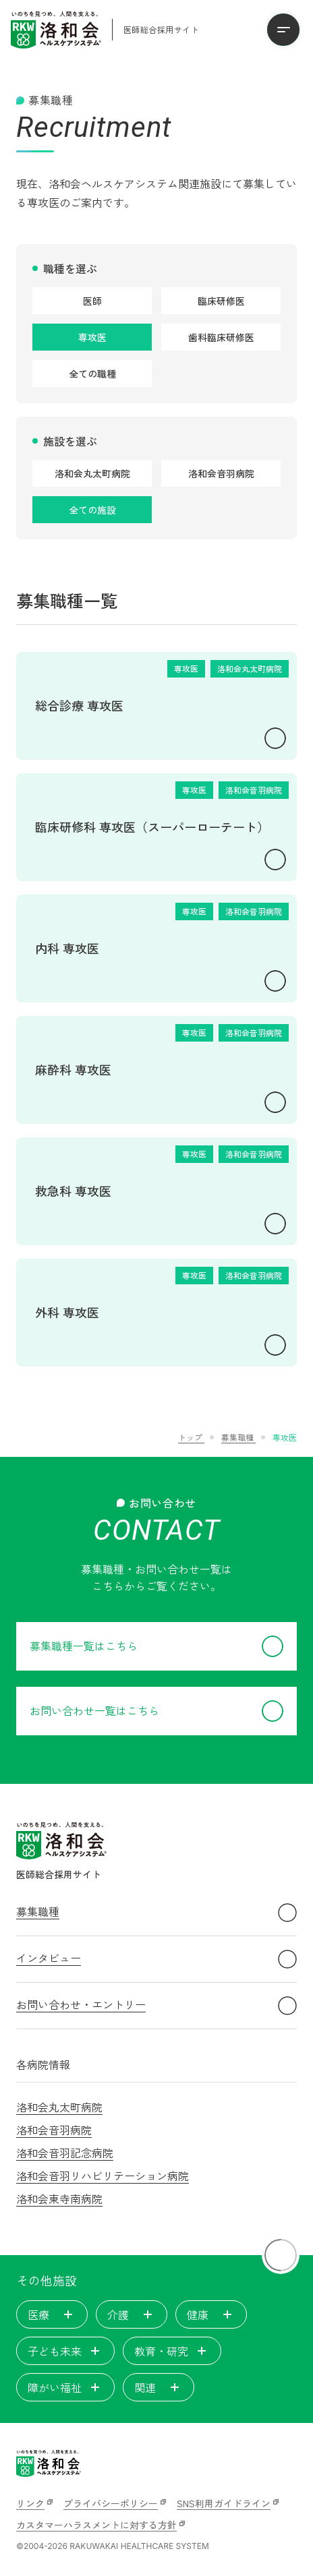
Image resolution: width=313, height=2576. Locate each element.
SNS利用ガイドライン (224, 2503)
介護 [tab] (131, 2314)
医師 (92, 300)
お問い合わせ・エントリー (156, 2005)
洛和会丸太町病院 (92, 473)
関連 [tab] (158, 2387)
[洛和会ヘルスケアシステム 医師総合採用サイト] (105, 30)
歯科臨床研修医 (221, 337)
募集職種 (156, 1912)
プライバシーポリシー (110, 2503)
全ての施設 (92, 509)
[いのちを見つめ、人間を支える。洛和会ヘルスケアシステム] (48, 2463)
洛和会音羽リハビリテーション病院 (102, 2175)
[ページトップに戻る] (281, 2255)
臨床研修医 (221, 300)
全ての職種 (92, 373)
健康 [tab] (211, 2314)
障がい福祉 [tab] (65, 2387)
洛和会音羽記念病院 (64, 2153)
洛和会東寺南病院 (59, 2198)
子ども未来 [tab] (65, 2351)
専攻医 (92, 337)
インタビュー (156, 1959)
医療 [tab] (52, 2314)
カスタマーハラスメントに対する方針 (96, 2525)
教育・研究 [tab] (172, 2351)
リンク (30, 2503)
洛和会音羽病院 (221, 473)
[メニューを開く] (283, 29)
